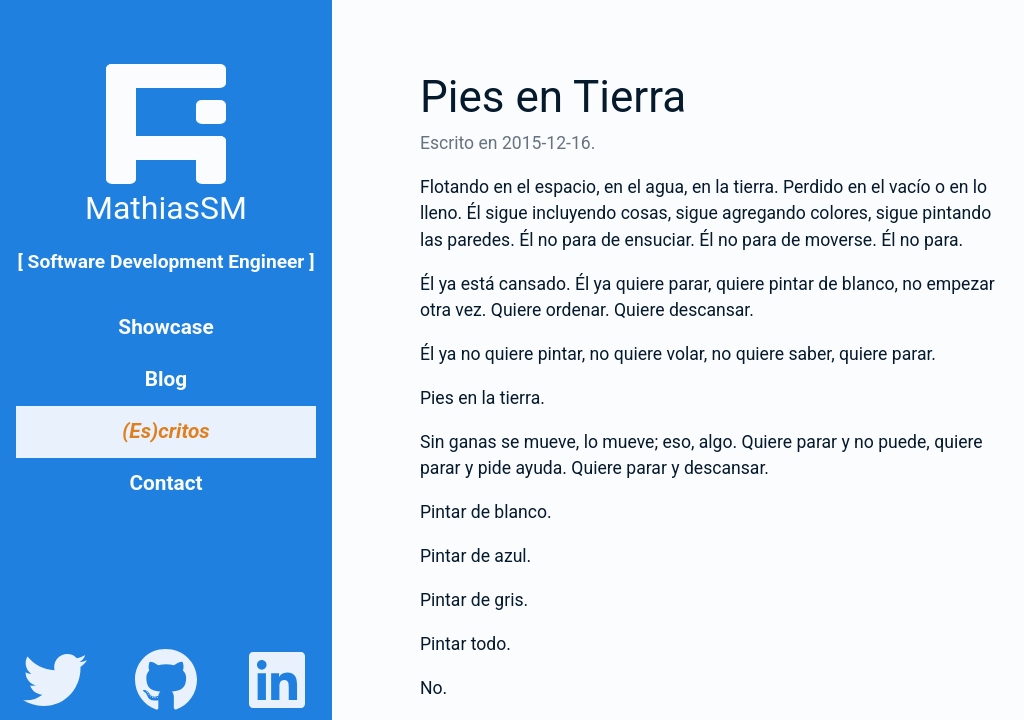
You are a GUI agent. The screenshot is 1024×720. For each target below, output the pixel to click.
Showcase (165, 327)
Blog (166, 379)
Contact (165, 483)
